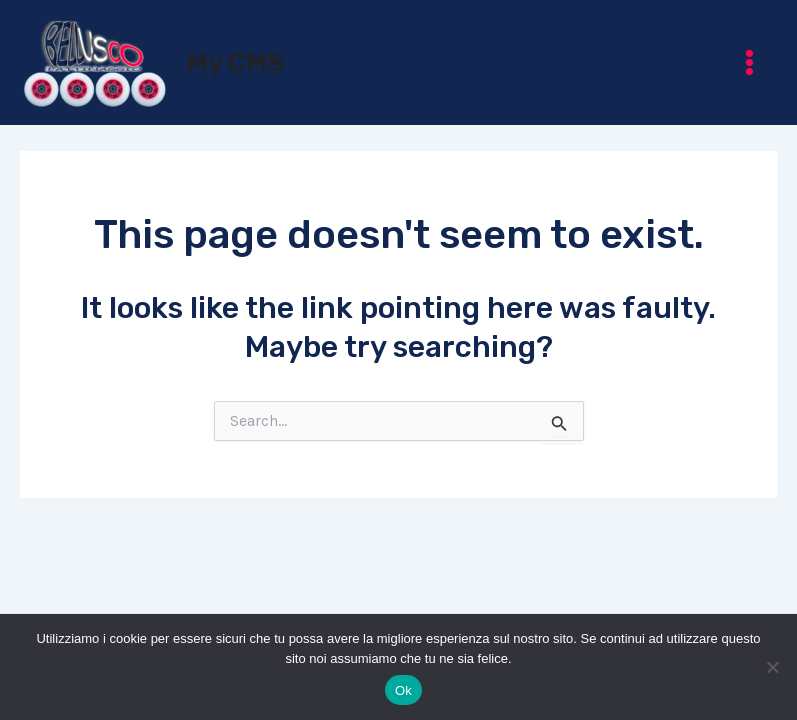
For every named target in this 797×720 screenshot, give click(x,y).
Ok (403, 690)
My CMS (235, 62)
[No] (772, 667)
